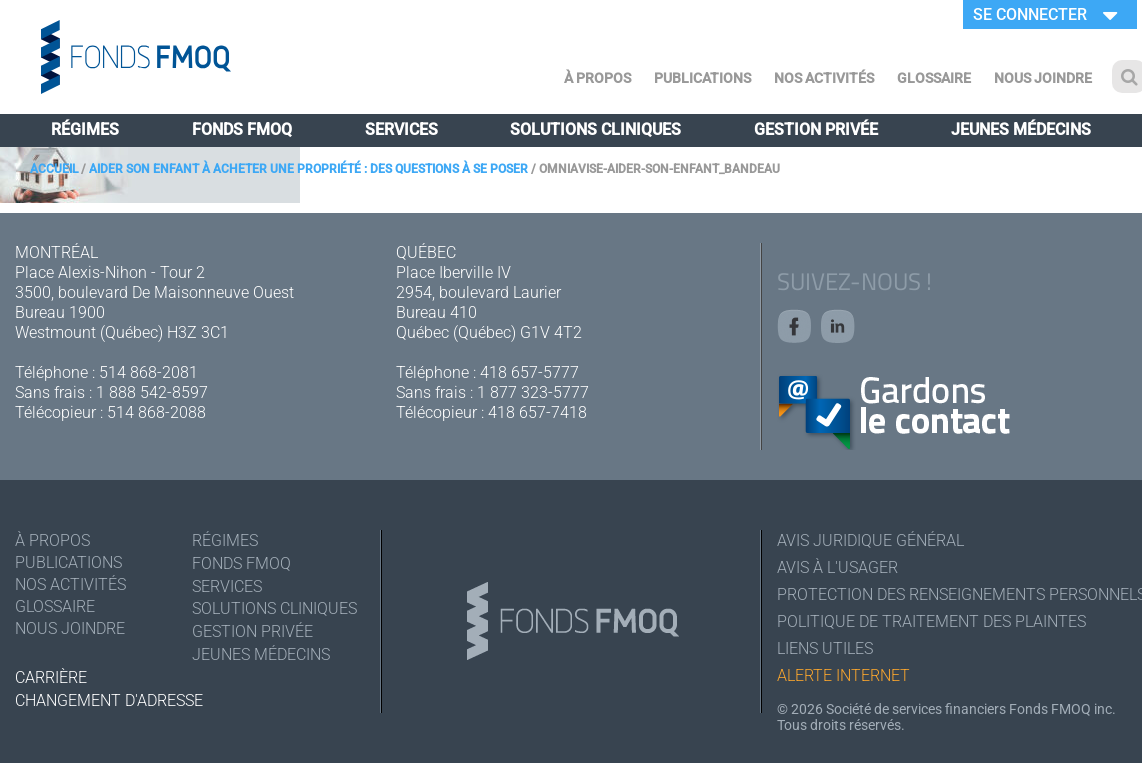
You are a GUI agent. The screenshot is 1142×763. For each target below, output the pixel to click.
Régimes (85, 129)
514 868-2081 (148, 372)
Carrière (51, 677)
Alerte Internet (843, 675)
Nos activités (824, 78)
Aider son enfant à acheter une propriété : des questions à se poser (308, 169)
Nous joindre (1043, 78)
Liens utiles (825, 648)
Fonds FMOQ (242, 129)
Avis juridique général (870, 540)
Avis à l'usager (837, 567)
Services (401, 129)
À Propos (597, 78)
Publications (702, 78)
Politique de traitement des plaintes (931, 621)
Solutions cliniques (595, 129)
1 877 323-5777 (533, 392)
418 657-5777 (529, 372)
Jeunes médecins (1021, 129)
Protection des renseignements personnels (952, 594)
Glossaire (934, 78)
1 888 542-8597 (152, 392)
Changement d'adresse (109, 700)
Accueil (54, 169)
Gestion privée (816, 129)
